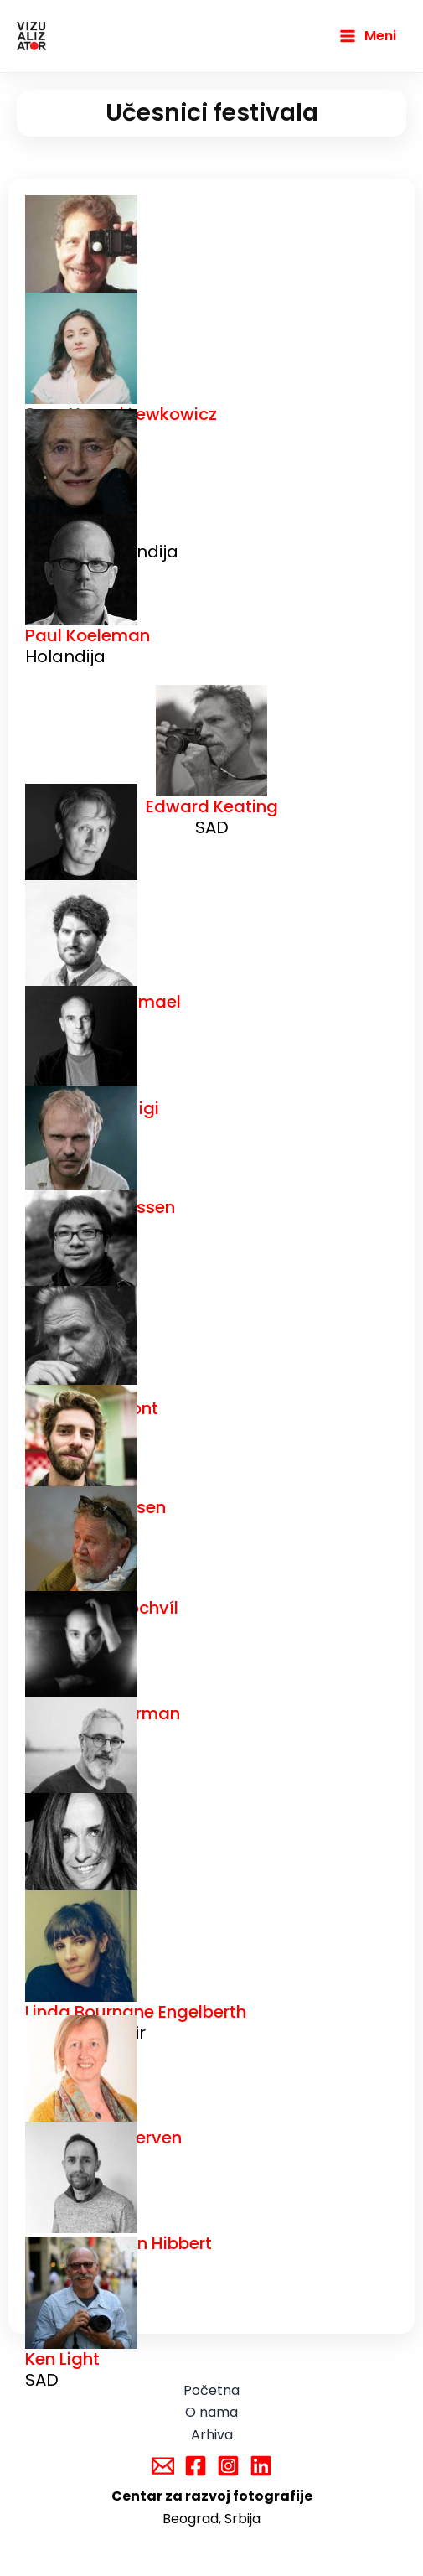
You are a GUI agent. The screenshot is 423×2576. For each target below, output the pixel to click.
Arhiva (212, 2434)
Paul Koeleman (87, 635)
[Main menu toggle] (367, 36)
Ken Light (62, 2359)
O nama (211, 2412)
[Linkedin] (261, 2465)
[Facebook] (195, 2465)
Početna (211, 2390)
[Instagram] (228, 2465)
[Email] (163, 2465)
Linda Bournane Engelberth (135, 2012)
